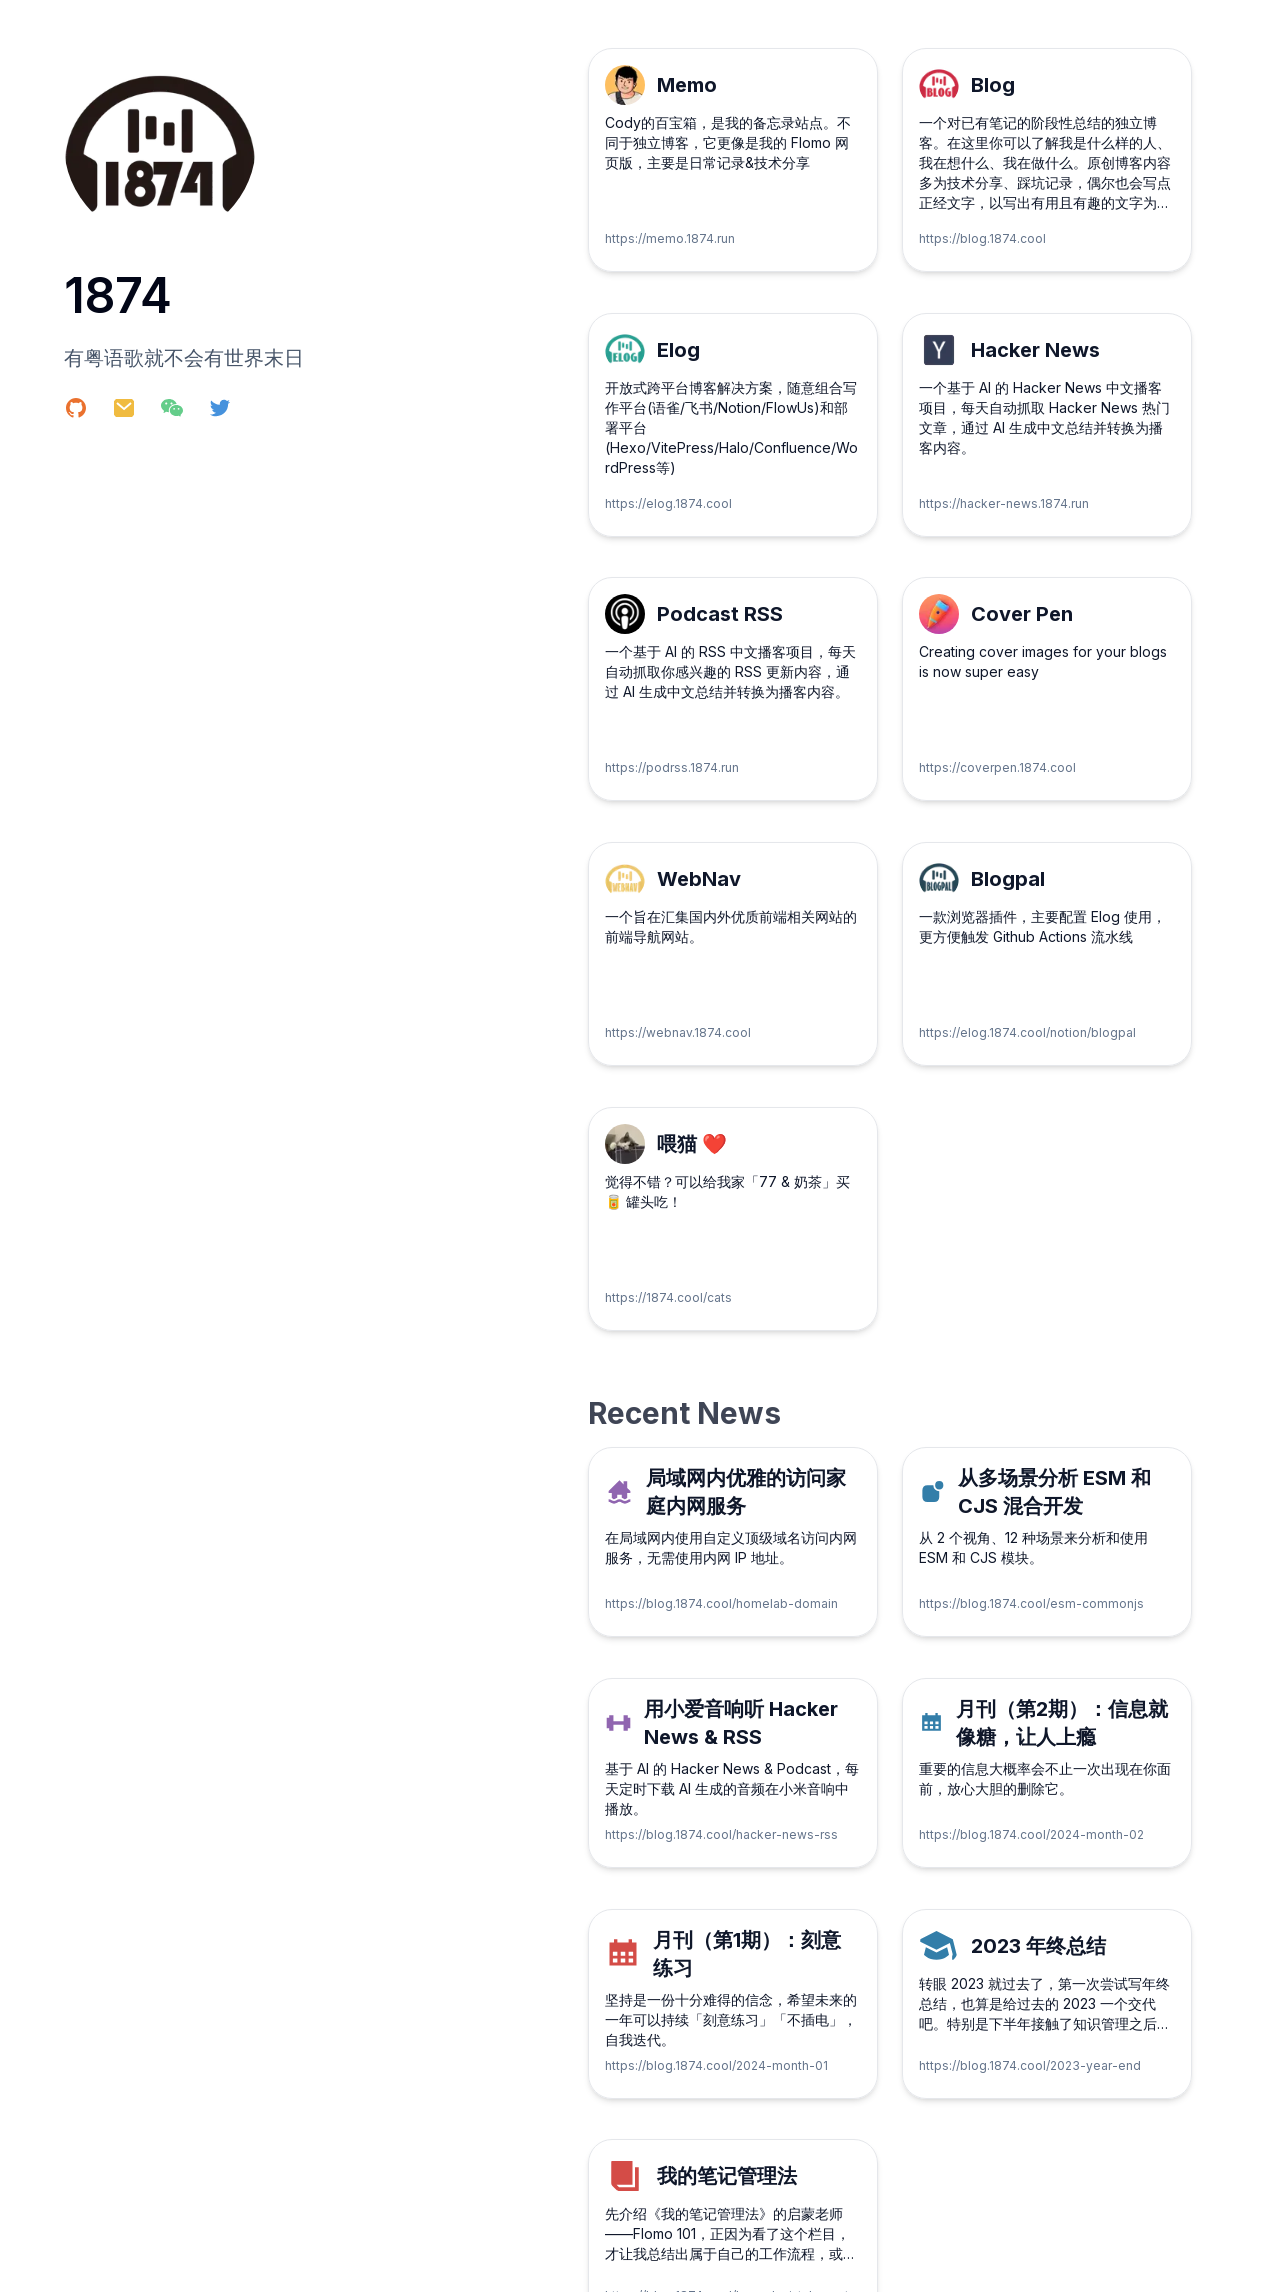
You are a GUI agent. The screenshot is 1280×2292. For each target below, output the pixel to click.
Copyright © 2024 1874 (123, 2261)
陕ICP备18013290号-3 (1164, 2261)
